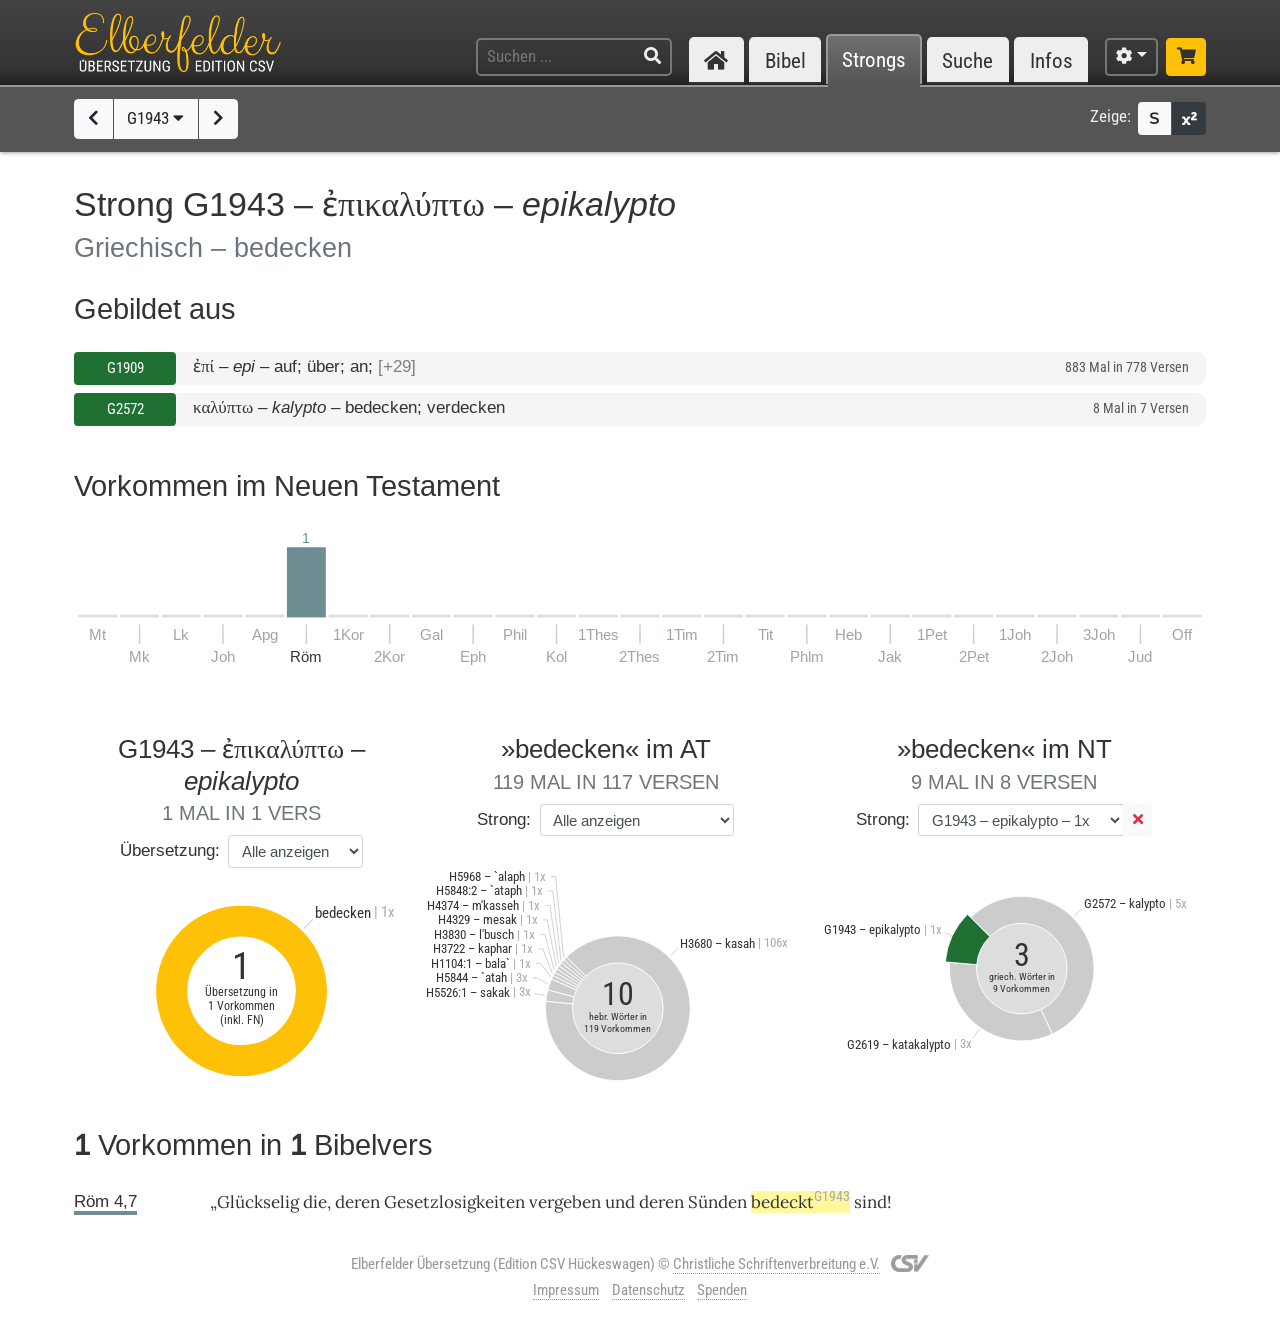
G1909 (125, 368)
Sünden (717, 1202)
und (620, 1202)
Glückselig (258, 1202)
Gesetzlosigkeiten (454, 1202)
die (315, 1202)
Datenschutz (648, 1290)
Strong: (504, 819)
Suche (967, 60)
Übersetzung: (170, 850)
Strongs (874, 60)
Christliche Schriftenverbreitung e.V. (776, 1264)
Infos (1051, 60)
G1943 (155, 118)
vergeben (565, 1202)
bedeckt (800, 1202)
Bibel (785, 60)
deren (661, 1202)
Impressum (566, 1290)
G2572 (125, 409)
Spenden (722, 1290)
